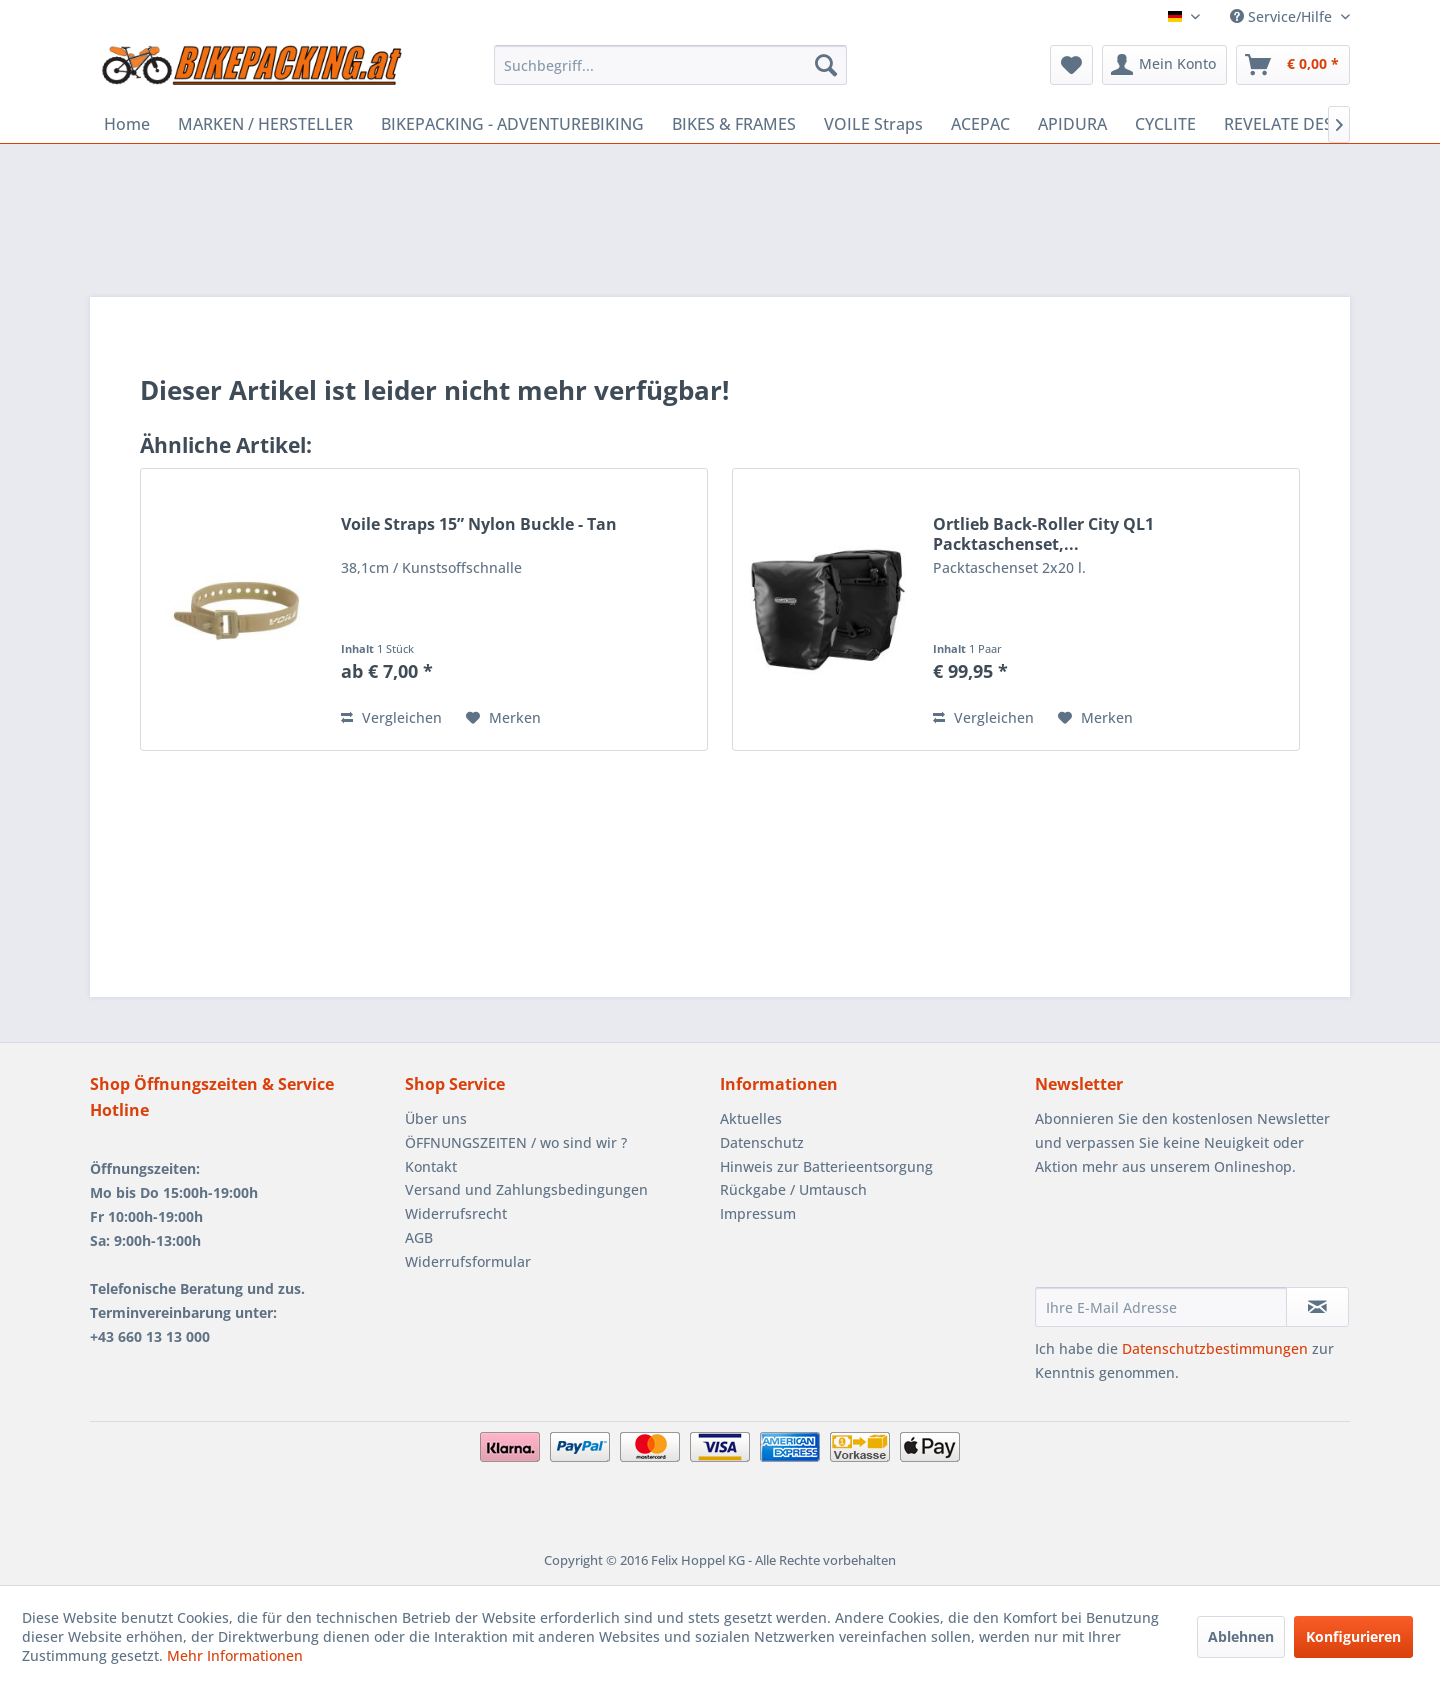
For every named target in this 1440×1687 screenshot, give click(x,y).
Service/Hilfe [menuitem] (1283, 16)
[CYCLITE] (1165, 124)
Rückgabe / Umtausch (793, 1189)
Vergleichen (391, 717)
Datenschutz (762, 1142)
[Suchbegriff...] (670, 65)
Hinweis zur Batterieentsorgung (826, 1166)
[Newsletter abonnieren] (1317, 1307)
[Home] (127, 124)
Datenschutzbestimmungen (1215, 1348)
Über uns (436, 1118)
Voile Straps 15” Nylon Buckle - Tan (479, 524)
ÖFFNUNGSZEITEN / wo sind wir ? (516, 1142)
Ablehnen (1241, 1636)
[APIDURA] (1072, 124)
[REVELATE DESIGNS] (1297, 124)
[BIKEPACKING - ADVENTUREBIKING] (512, 124)
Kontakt (431, 1166)
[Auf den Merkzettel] (503, 718)
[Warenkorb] (1293, 65)
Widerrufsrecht (456, 1213)
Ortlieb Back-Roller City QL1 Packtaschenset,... (1043, 534)
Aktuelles (751, 1118)
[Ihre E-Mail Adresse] (1161, 1307)
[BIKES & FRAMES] (734, 124)
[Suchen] (826, 65)
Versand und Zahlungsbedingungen (526, 1189)
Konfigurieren (1353, 1636)
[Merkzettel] (1071, 65)
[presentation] (1187, 1238)
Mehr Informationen (235, 1655)
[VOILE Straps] (873, 124)
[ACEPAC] (980, 124)
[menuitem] (670, 65)
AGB (419, 1237)
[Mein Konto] (1164, 65)
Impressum (758, 1213)
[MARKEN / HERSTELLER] (265, 124)
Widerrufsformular (468, 1261)
